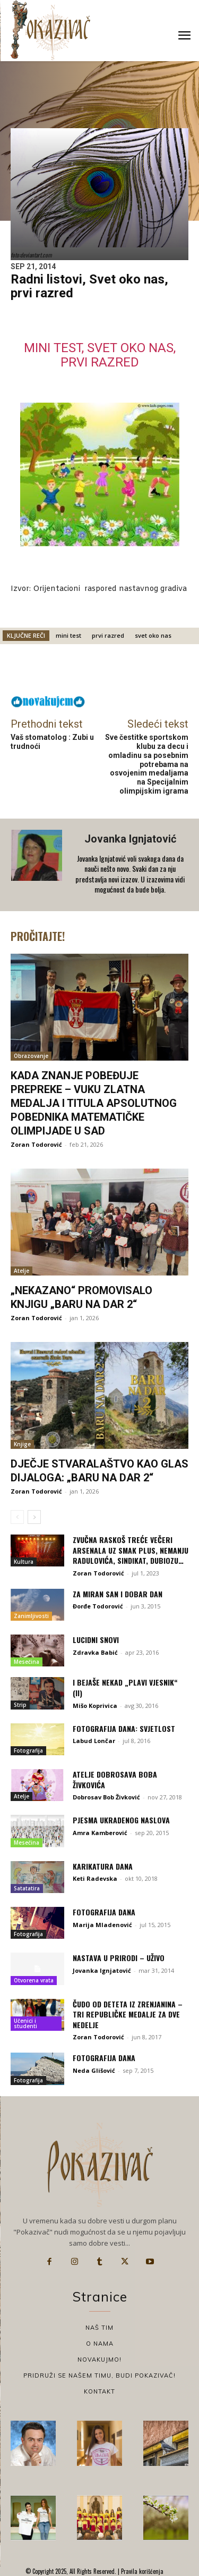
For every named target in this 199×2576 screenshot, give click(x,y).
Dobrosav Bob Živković (106, 1797)
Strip (20, 1704)
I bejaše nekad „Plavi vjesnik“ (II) (125, 1687)
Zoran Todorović (36, 1144)
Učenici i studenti (25, 2023)
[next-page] (34, 1517)
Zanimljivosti (31, 1616)
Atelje (21, 1270)
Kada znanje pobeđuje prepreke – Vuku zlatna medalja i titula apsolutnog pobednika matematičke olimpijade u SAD (94, 1103)
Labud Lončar (94, 1741)
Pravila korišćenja (141, 2571)
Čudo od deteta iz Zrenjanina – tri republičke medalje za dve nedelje (128, 2014)
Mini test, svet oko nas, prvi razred (100, 354)
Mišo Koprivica (95, 1706)
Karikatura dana (103, 1866)
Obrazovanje (31, 1056)
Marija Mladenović (102, 1925)
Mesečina (26, 1661)
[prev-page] (17, 1517)
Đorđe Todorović (98, 1606)
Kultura (23, 1561)
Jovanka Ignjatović (130, 838)
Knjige (22, 1444)
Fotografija (28, 1750)
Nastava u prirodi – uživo (119, 1957)
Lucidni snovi (96, 1639)
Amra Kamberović (100, 1833)
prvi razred (108, 635)
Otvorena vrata (34, 1980)
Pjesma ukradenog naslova (121, 1819)
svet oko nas (153, 635)
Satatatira (27, 1888)
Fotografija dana (104, 1912)
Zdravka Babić (95, 1652)
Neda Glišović (94, 2070)
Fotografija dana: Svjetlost (124, 1728)
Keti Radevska (95, 1878)
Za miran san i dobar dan (117, 1593)
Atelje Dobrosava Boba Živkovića (115, 1779)
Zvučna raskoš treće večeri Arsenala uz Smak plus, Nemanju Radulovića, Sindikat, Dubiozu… (130, 1550)
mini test (68, 635)
